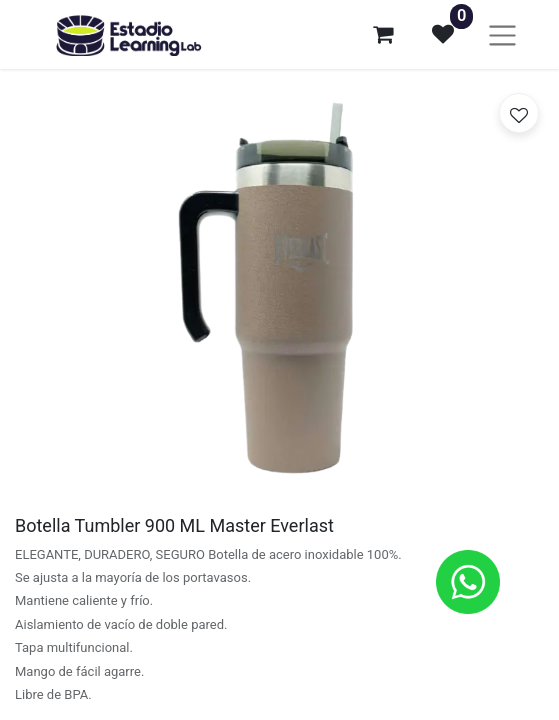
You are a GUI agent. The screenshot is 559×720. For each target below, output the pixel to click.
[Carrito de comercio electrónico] (383, 34)
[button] (519, 113)
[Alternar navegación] (502, 34)
